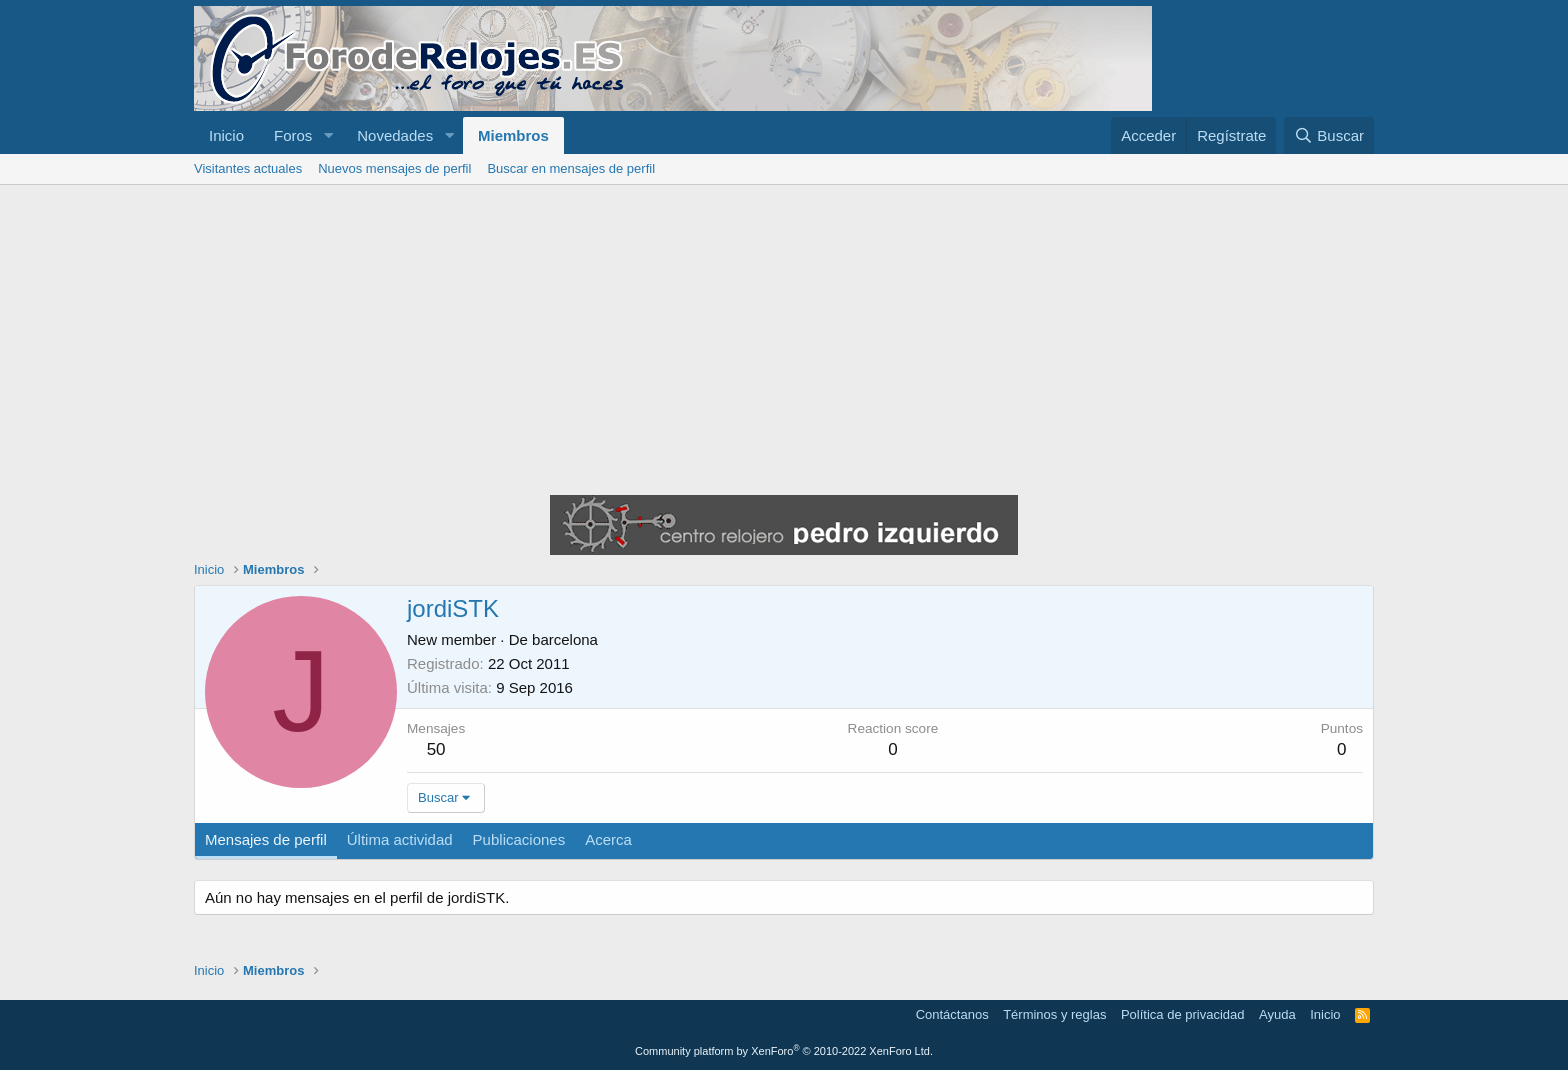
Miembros (513, 135)
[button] (328, 135)
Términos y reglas (1054, 1014)
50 (436, 749)
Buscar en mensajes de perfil (571, 168)
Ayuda (1277, 1014)
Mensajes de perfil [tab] (266, 839)
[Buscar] (1329, 135)
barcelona (565, 639)
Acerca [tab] (608, 839)
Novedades (395, 135)
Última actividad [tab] (400, 839)
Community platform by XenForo (784, 1051)
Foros (293, 135)
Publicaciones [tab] (519, 839)
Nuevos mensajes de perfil (394, 168)
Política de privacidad (1183, 1014)
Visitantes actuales (248, 168)
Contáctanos (952, 1014)
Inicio (226, 135)
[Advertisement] (784, 335)
